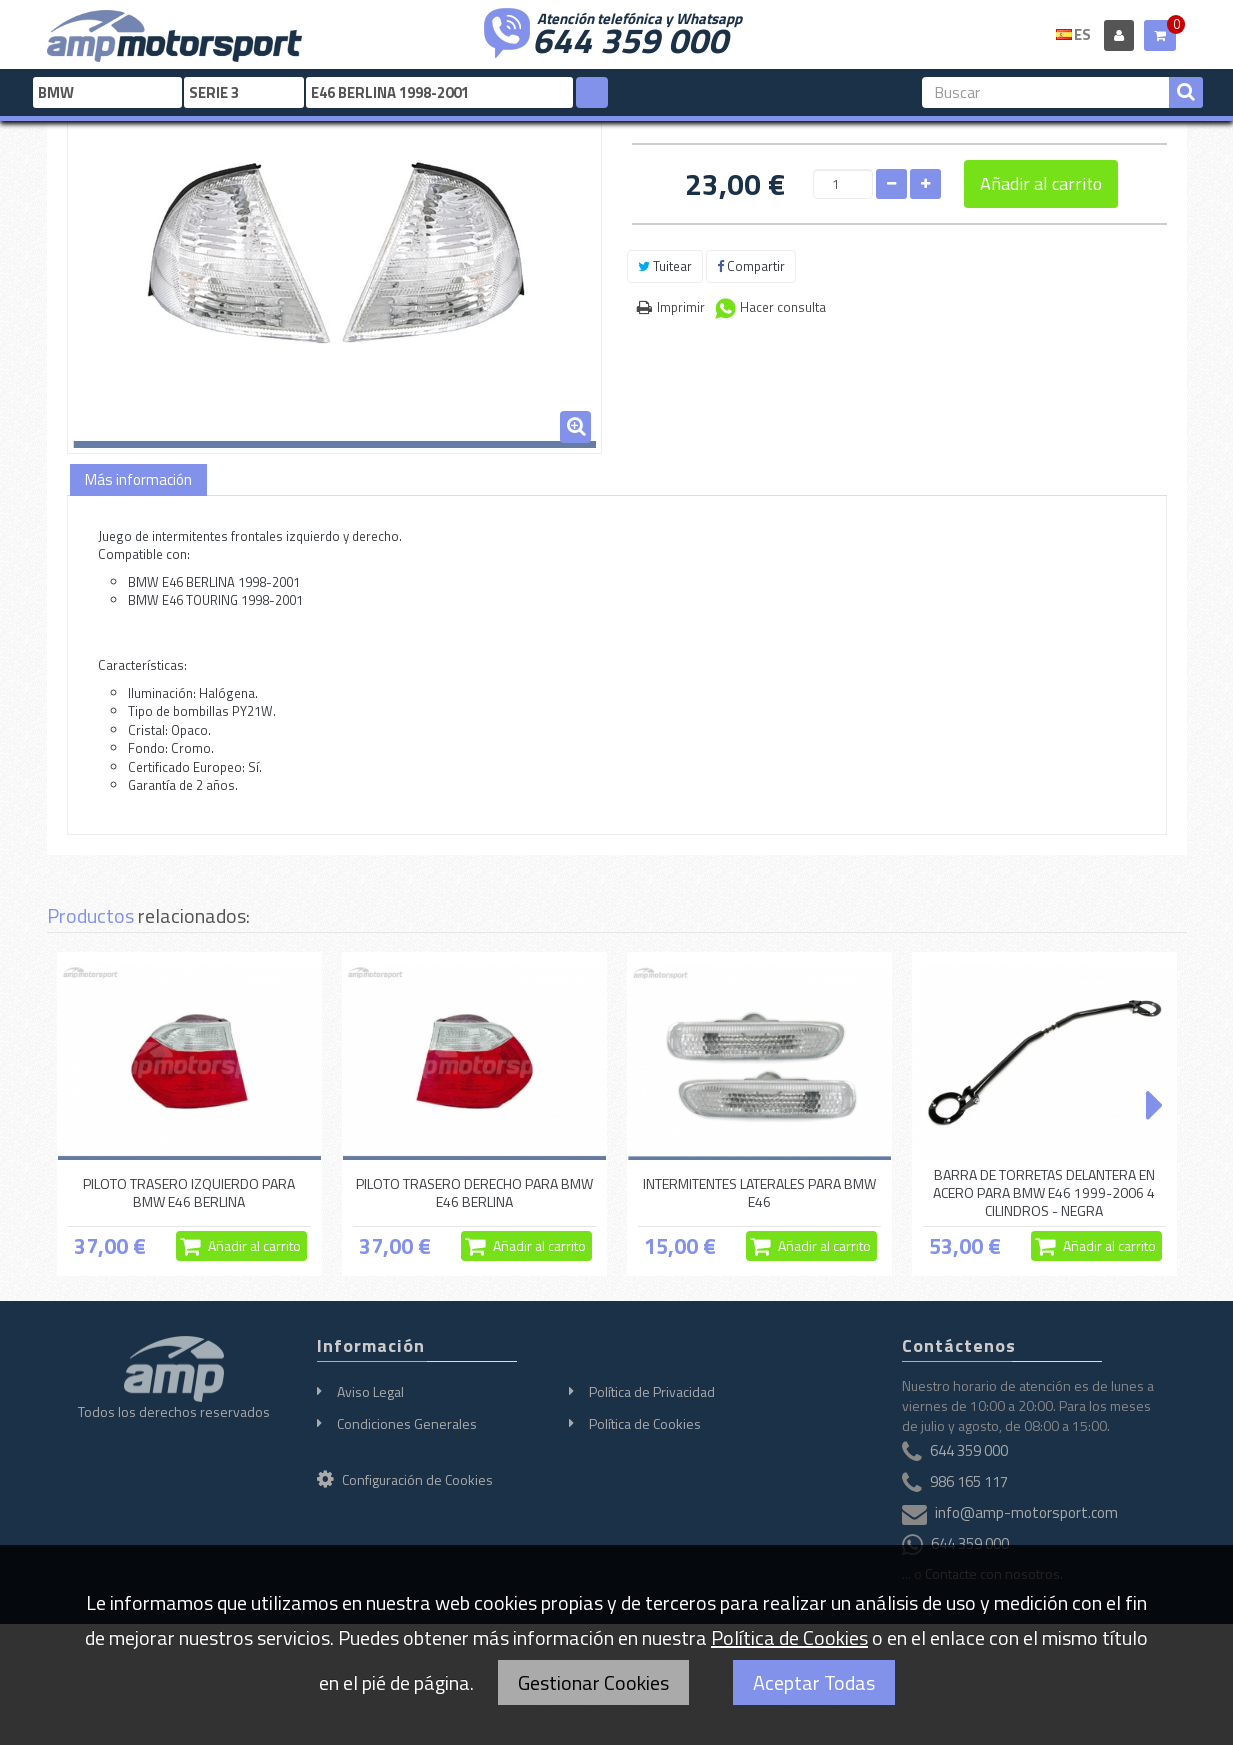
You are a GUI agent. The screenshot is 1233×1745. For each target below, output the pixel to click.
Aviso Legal (370, 1391)
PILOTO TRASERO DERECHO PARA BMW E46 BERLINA (474, 1192)
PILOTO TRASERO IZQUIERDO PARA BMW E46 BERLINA (189, 1192)
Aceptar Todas (814, 1682)
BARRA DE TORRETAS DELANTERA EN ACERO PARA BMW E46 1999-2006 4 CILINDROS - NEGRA (1044, 1193)
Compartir (751, 266)
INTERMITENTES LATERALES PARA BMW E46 (759, 1192)
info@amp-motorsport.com (1026, 1512)
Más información (138, 479)
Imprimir (681, 307)
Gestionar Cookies (593, 1682)
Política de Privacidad (652, 1391)
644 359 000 (630, 38)
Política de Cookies (645, 1423)
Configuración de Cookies (405, 1479)
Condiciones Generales (407, 1423)
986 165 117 (969, 1481)
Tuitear (665, 266)
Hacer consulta (783, 307)
